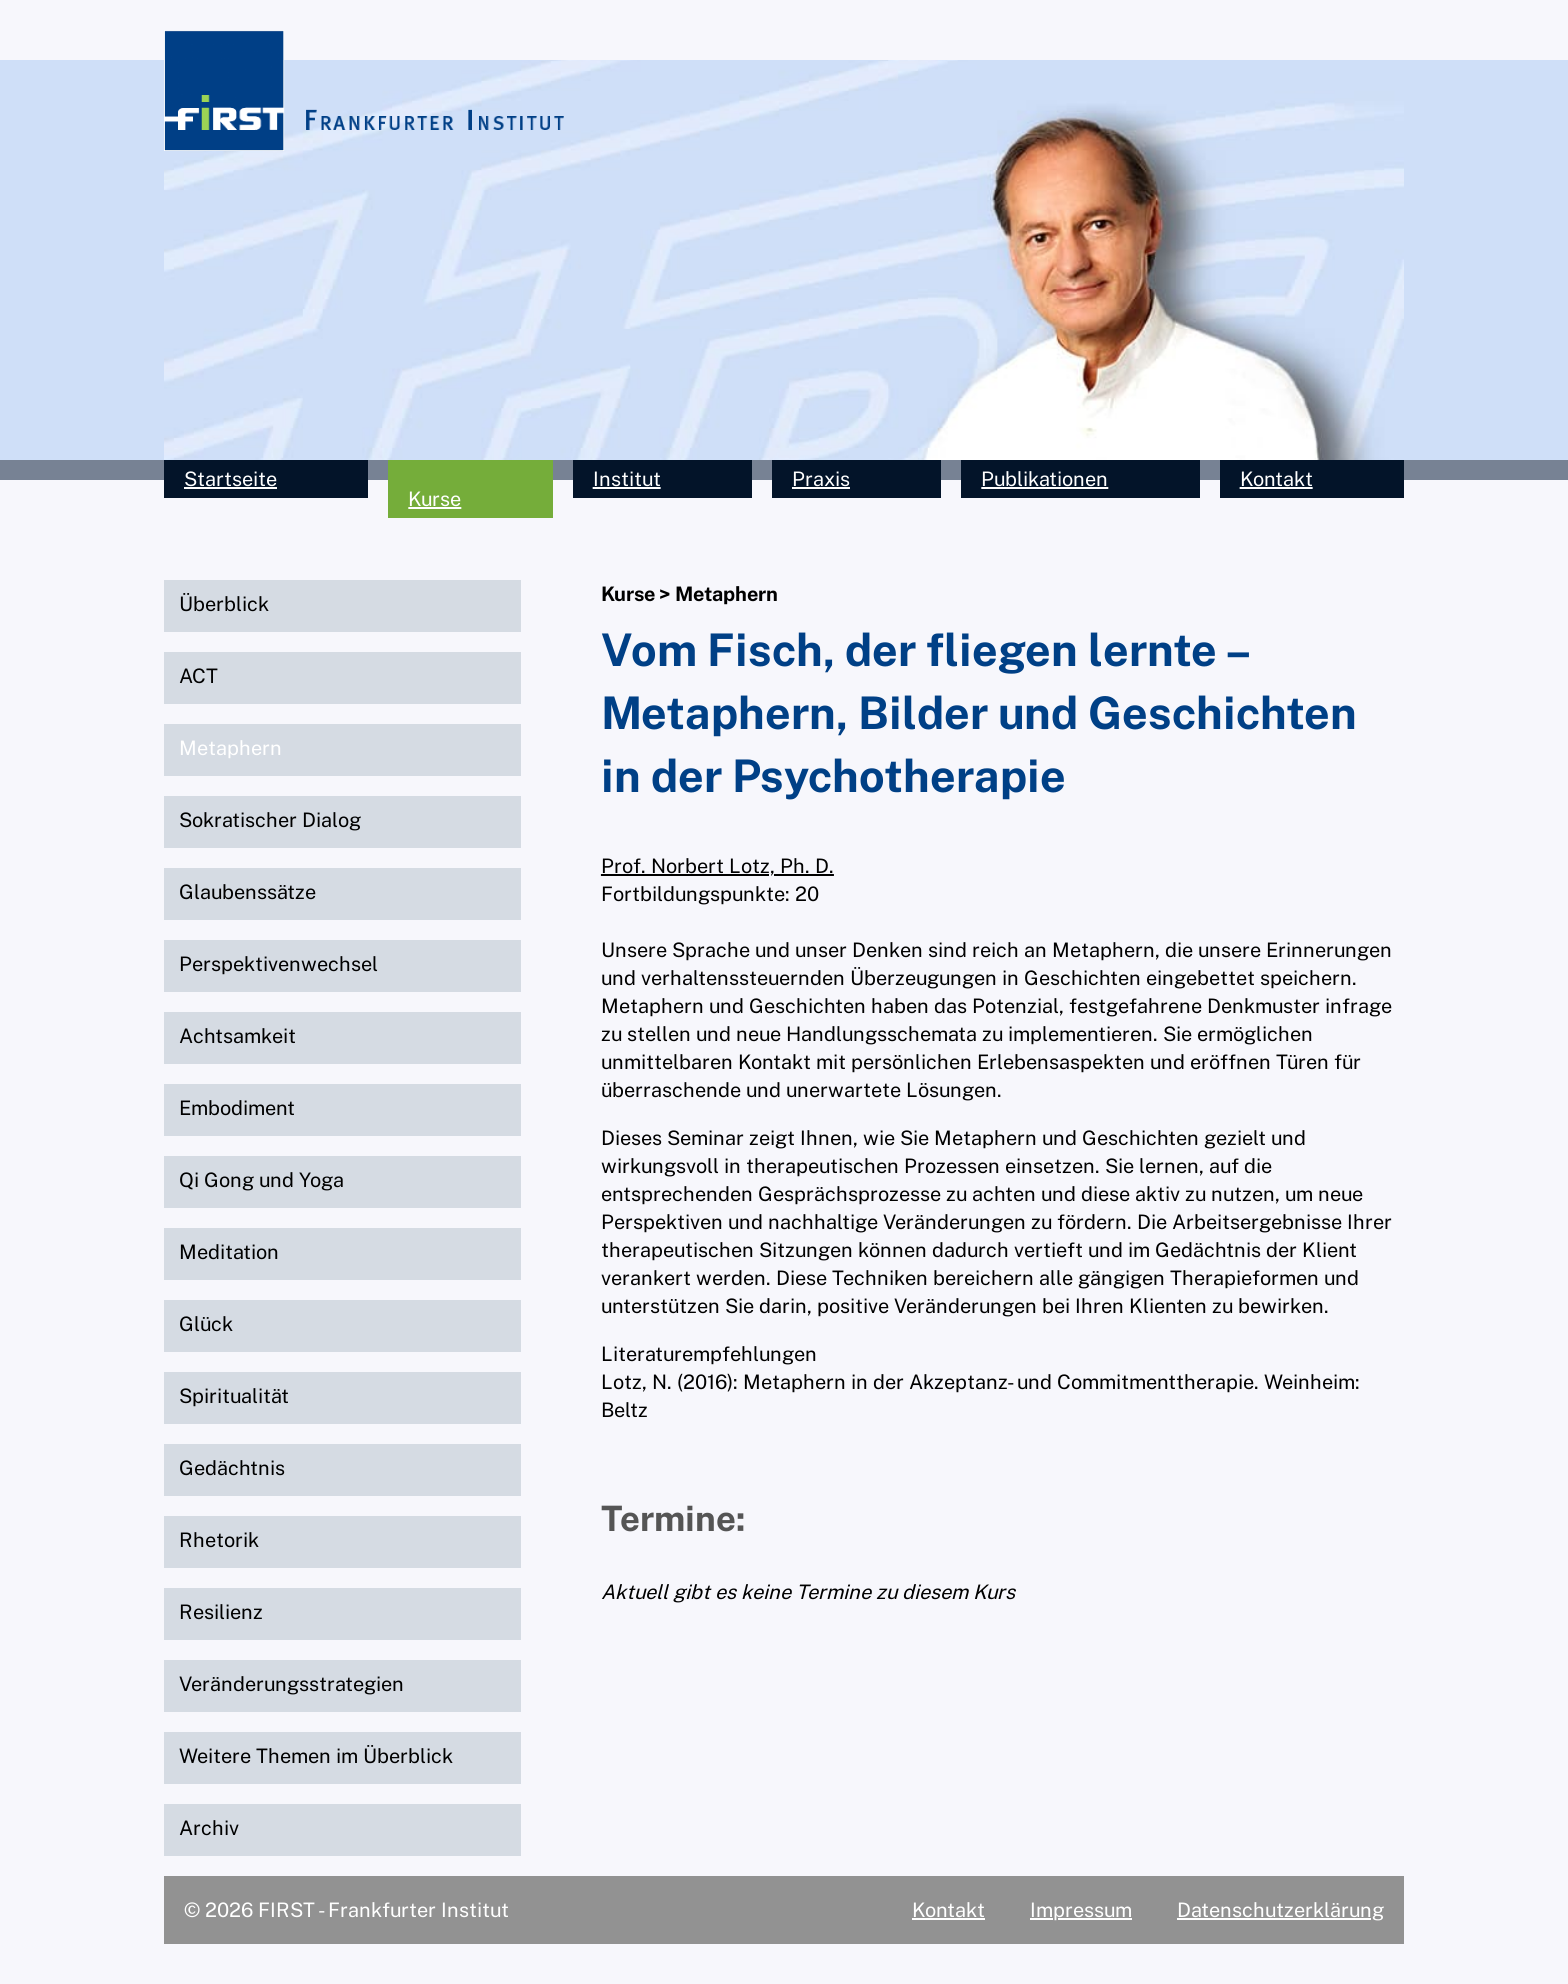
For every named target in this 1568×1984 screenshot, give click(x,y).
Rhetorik (219, 1540)
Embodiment (237, 1108)
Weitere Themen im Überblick (316, 1756)
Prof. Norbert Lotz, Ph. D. (717, 866)
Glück (206, 1324)
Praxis (821, 479)
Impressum (1081, 1910)
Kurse (434, 499)
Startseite (230, 479)
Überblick (224, 604)
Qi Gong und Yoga (261, 1180)
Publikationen (1044, 479)
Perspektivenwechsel (278, 964)
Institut (627, 479)
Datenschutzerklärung (1280, 1910)
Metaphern (230, 748)
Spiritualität (234, 1396)
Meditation (229, 1252)
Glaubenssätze (247, 892)
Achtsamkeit (237, 1036)
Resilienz (221, 1612)
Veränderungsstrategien (291, 1684)
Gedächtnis (232, 1468)
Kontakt (1276, 479)
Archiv (209, 1828)
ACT (198, 676)
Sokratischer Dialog (270, 820)
